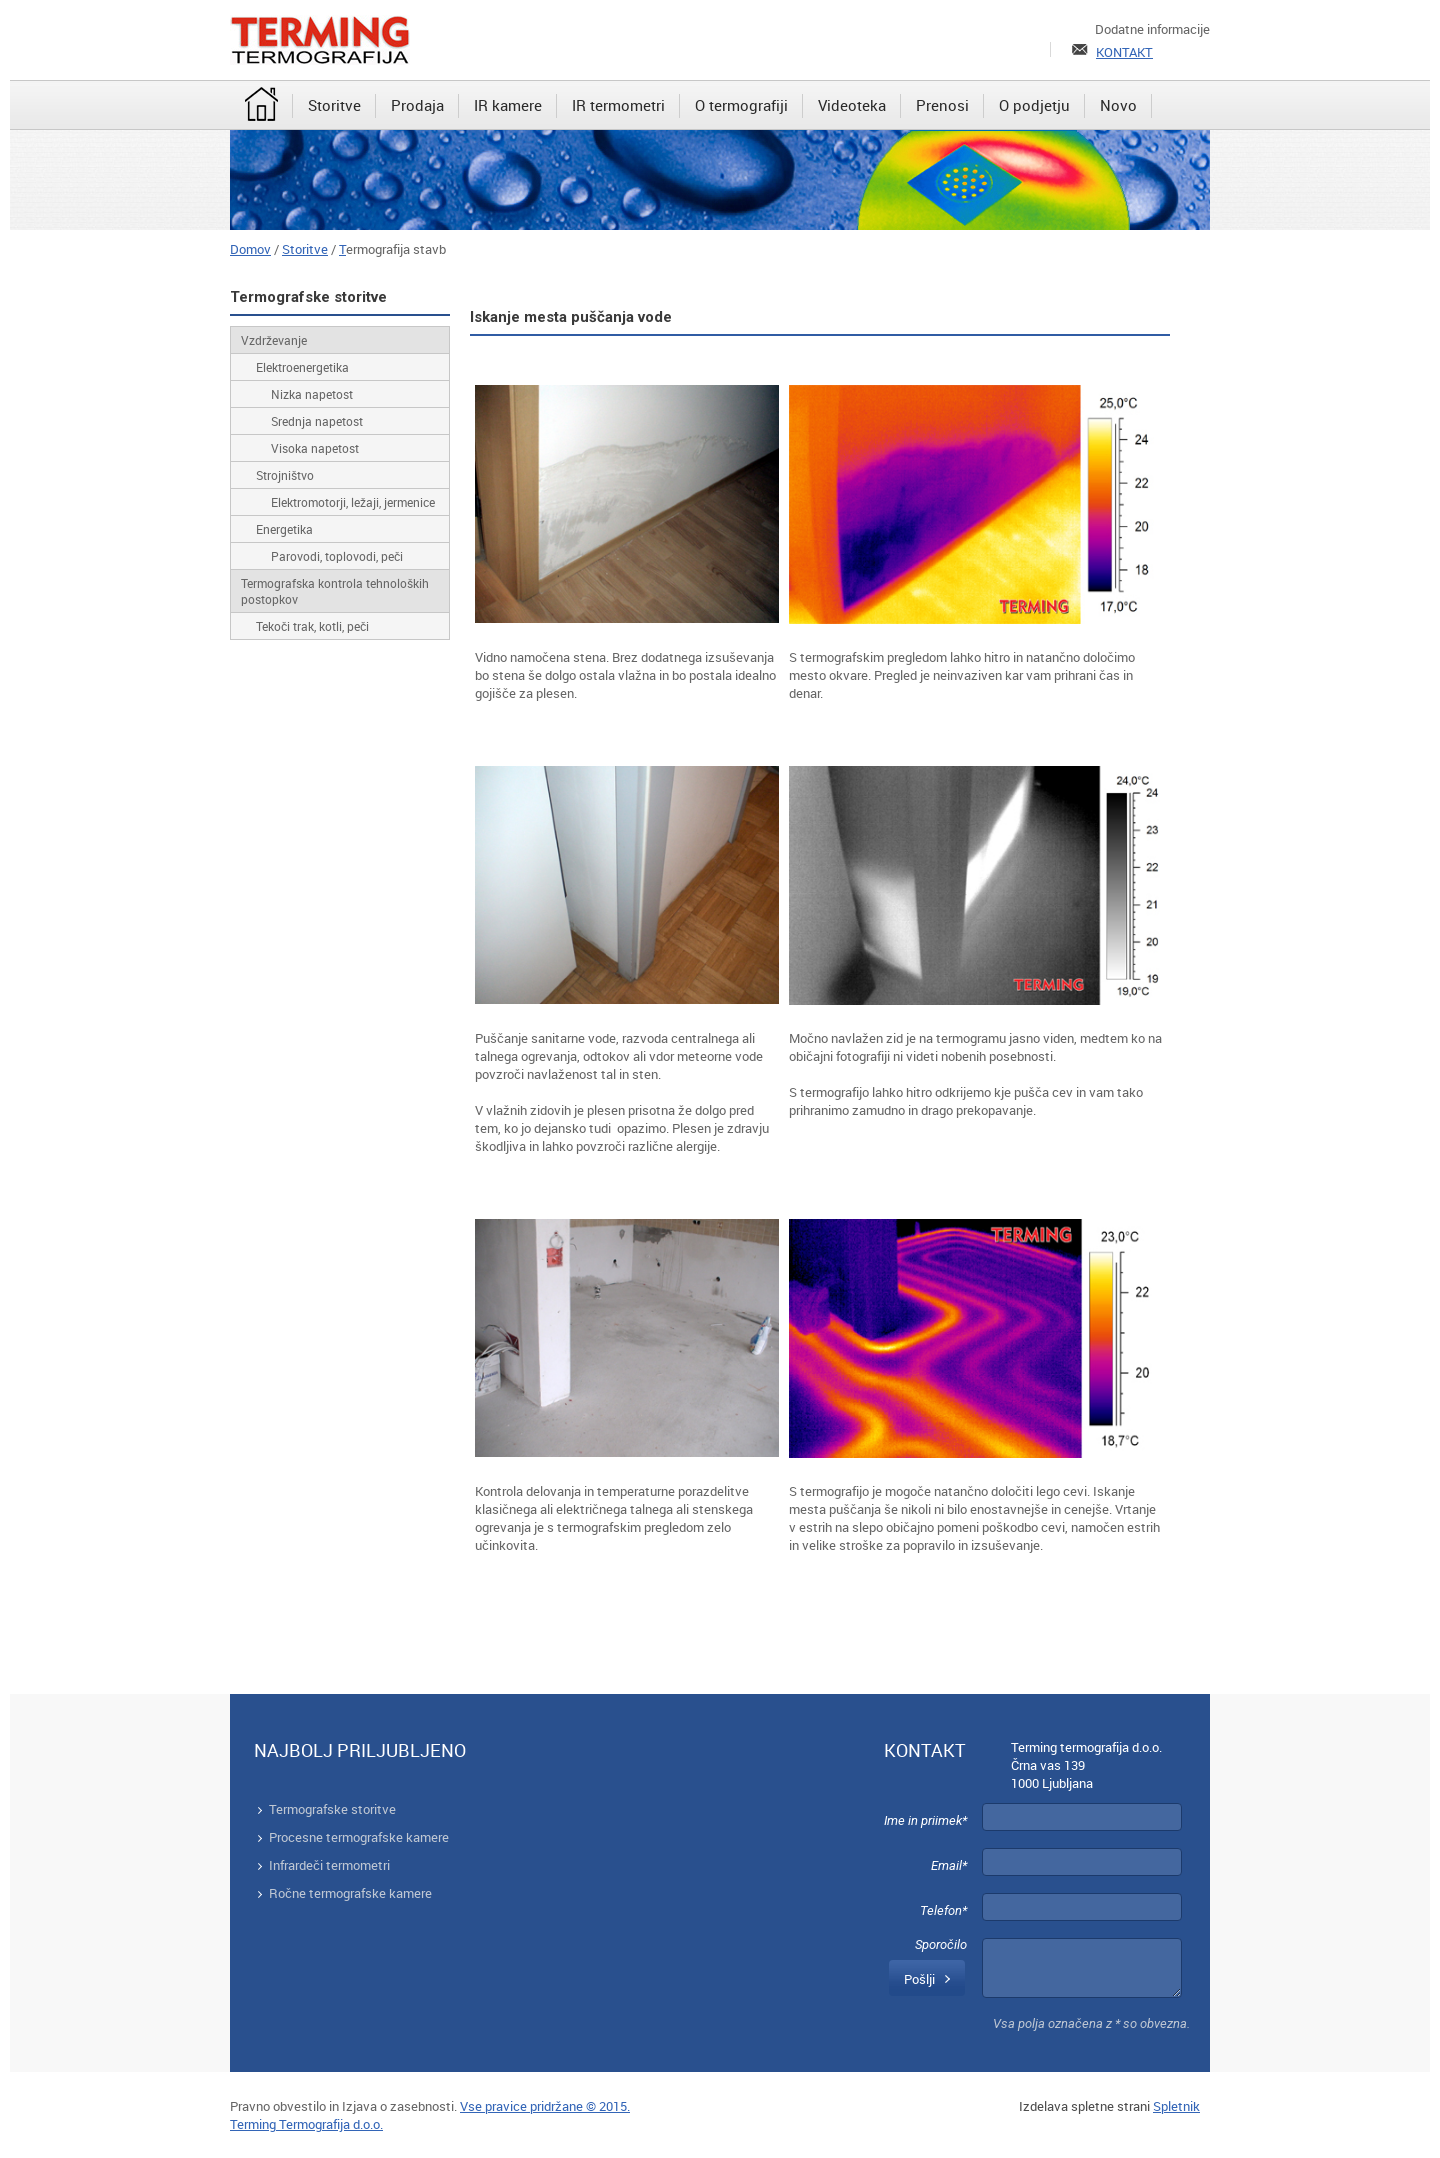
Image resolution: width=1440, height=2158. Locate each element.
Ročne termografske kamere (350, 1893)
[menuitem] (261, 106)
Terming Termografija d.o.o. (306, 2124)
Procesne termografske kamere (359, 1837)
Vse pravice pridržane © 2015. (545, 2106)
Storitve (305, 249)
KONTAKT (1124, 52)
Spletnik (1176, 2106)
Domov (250, 249)
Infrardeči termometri (329, 1865)
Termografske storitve (332, 1809)
